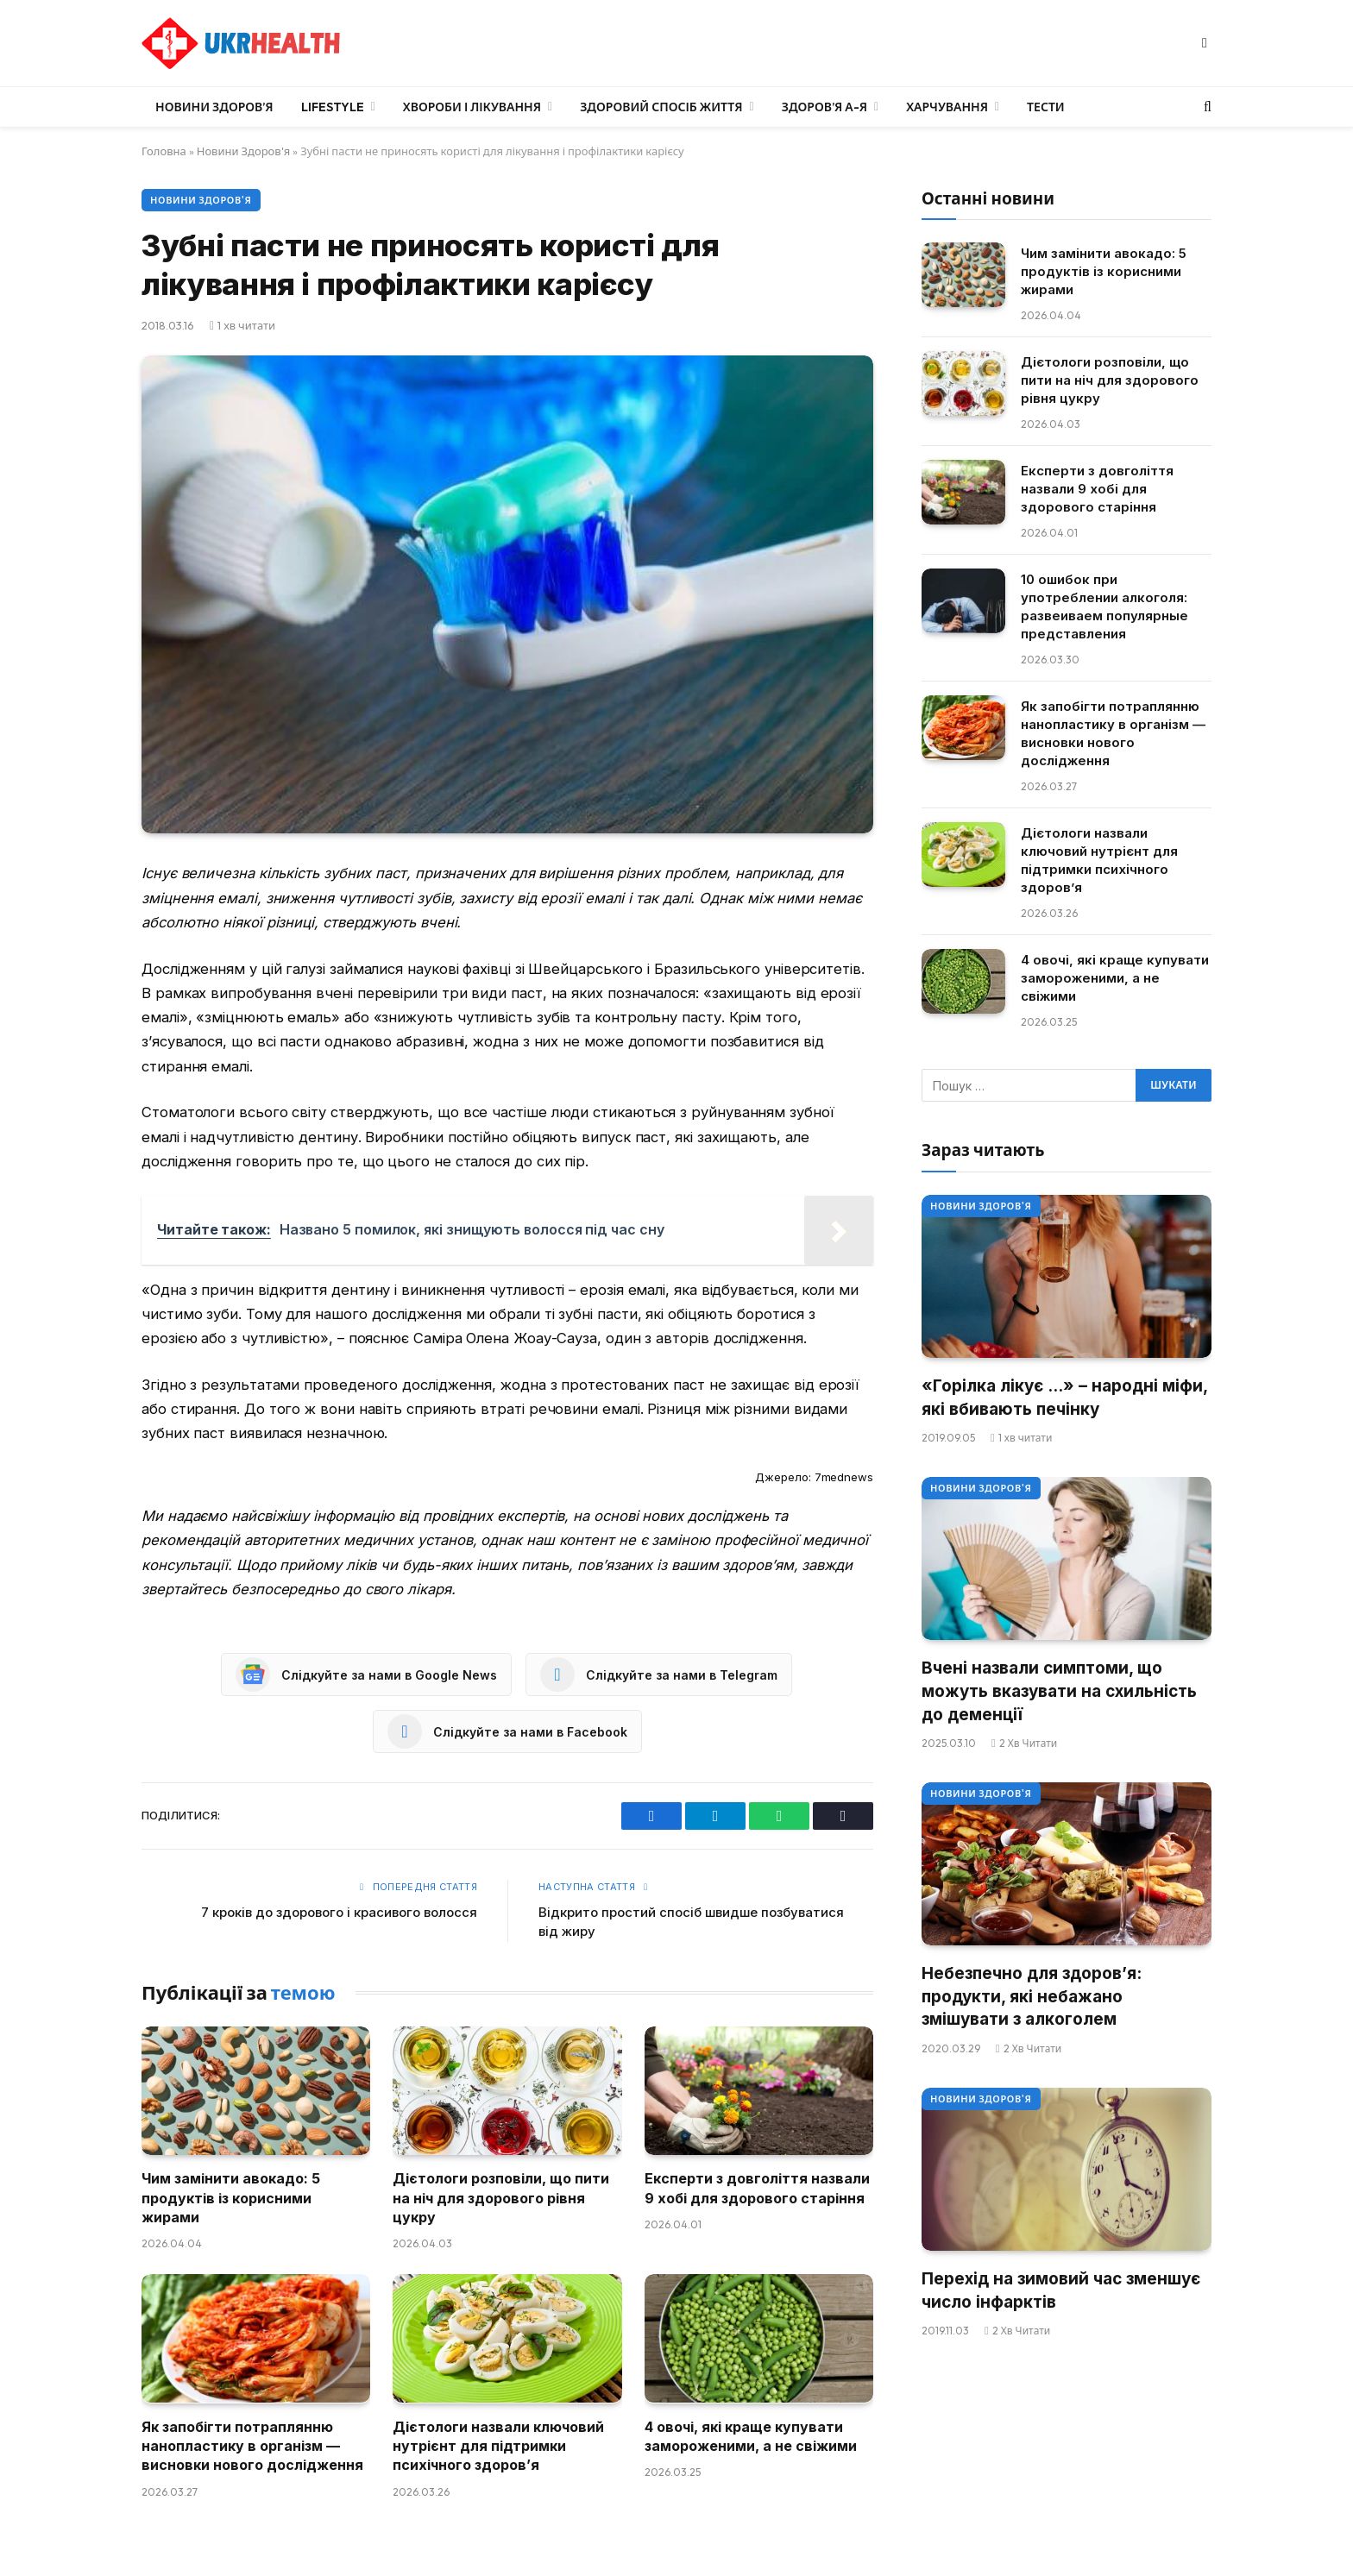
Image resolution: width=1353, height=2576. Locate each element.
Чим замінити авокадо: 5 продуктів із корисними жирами (231, 2198)
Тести (1046, 107)
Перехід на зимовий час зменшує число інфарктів (1061, 2290)
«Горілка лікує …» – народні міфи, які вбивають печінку (1064, 1397)
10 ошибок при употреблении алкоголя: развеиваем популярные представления (1104, 606)
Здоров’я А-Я (824, 107)
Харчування (947, 107)
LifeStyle (332, 107)
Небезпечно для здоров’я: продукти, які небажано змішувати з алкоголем (1032, 1996)
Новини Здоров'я (243, 151)
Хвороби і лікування (472, 107)
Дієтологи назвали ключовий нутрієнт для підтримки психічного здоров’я (498, 2446)
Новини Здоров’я (214, 107)
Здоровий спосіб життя (661, 107)
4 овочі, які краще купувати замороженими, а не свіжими (751, 2436)
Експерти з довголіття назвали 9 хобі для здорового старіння (757, 2188)
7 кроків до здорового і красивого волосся (339, 1912)
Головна (164, 151)
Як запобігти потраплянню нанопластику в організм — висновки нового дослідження (252, 2446)
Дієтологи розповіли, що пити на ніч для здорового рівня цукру (501, 2198)
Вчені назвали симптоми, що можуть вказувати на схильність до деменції (1059, 1691)
